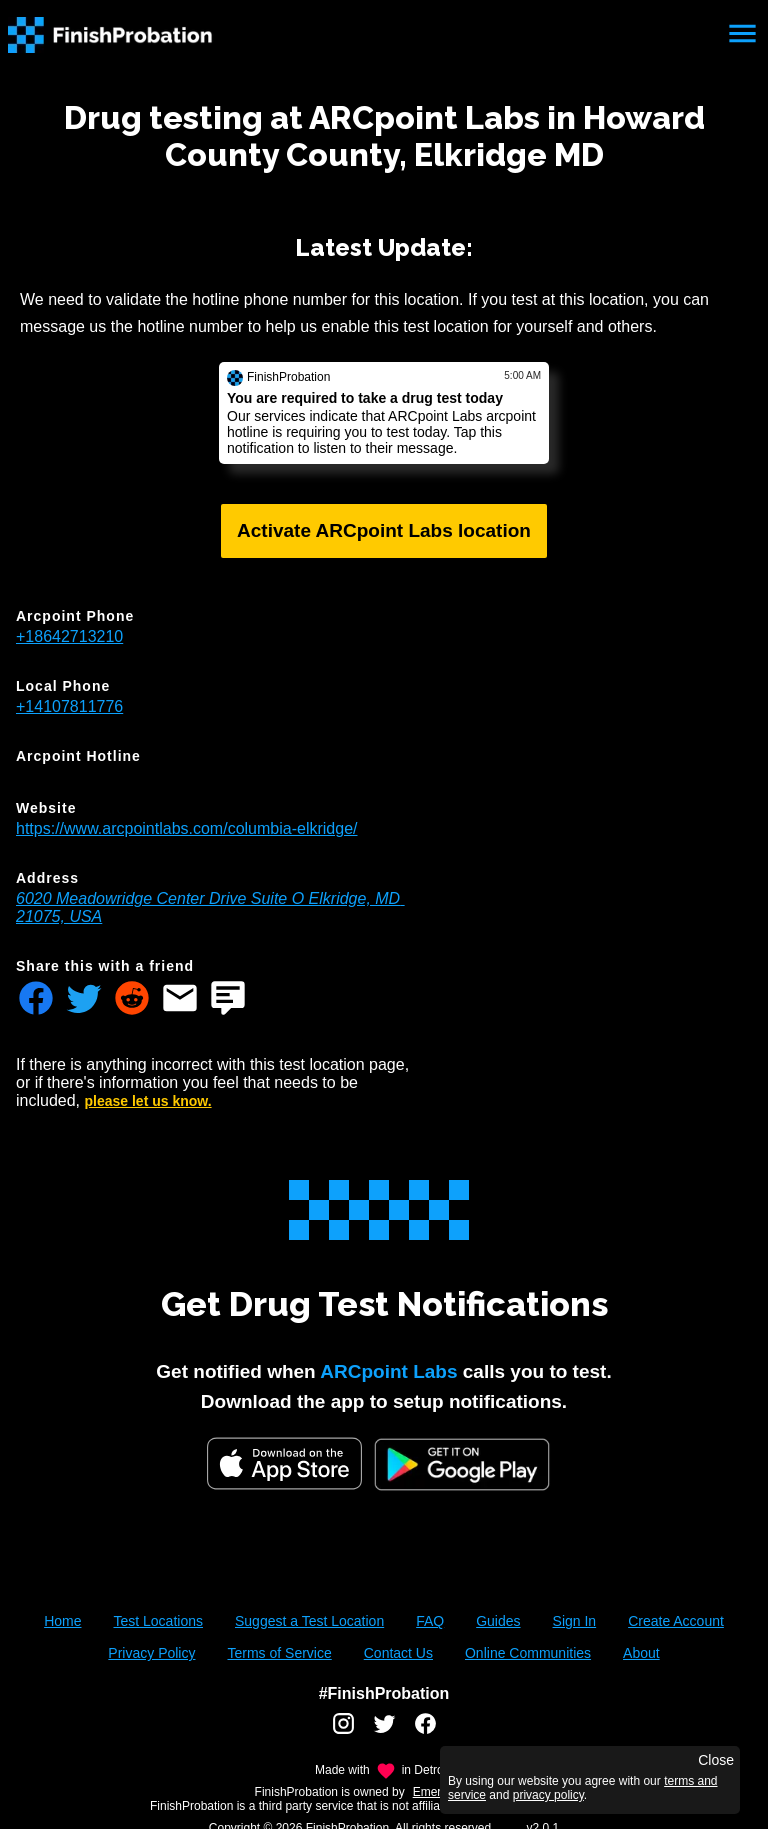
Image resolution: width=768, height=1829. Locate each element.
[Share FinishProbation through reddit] (132, 1000)
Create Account (676, 1621)
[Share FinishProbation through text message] (228, 1000)
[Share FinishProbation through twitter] (84, 1000)
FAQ (430, 1621)
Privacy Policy (151, 1653)
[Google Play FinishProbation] (462, 1466)
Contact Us (398, 1653)
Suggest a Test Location (309, 1621)
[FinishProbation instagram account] (343, 1731)
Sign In (575, 1621)
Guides (498, 1621)
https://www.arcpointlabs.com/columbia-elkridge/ (186, 828)
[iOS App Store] (284, 1463)
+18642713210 (69, 636)
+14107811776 (69, 706)
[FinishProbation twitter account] (384, 1731)
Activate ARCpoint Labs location (384, 530)
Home (62, 1621)
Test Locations (158, 1621)
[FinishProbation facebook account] (425, 1731)
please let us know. (148, 1101)
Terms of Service (279, 1653)
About (641, 1653)
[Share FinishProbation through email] (180, 1000)
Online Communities (528, 1653)
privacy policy (548, 1795)
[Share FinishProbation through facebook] (36, 1000)
